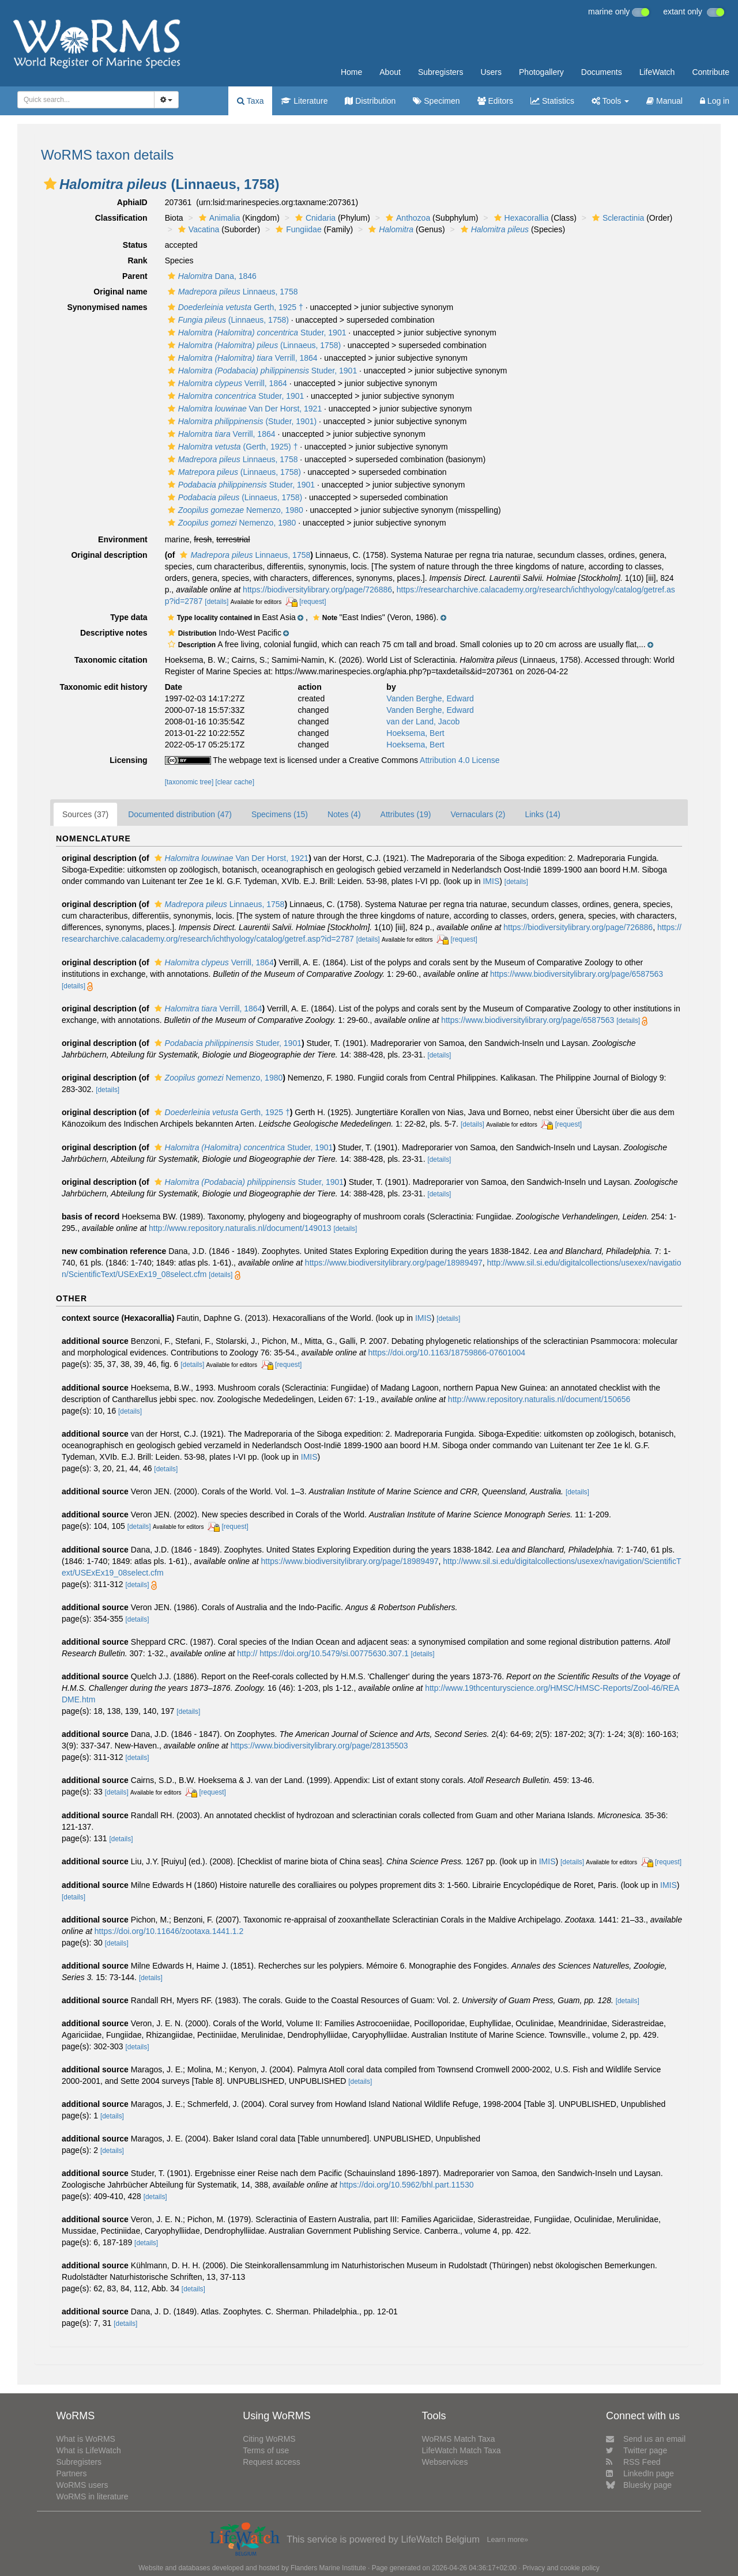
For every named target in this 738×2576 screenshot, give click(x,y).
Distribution (370, 100)
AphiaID (132, 202)
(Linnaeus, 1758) (227, 319)
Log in (714, 100)
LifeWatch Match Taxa (461, 2450)
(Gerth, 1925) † (231, 446)
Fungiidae (297, 229)
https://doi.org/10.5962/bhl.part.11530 (407, 2184)
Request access (271, 2462)
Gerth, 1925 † (234, 307)
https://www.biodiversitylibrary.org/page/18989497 (394, 1262)
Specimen (436, 100)
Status (135, 245)
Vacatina (197, 229)
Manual (664, 100)
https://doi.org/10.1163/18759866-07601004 (446, 1352)
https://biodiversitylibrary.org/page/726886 (317, 589)
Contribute (710, 72)
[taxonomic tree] (189, 782)
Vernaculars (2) (477, 814)
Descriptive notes (114, 632)
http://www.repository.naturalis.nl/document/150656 (539, 1399)
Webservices (445, 2462)
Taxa (250, 100)
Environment (123, 539)
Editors (495, 100)
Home (351, 72)
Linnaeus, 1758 (231, 291)
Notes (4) (344, 814)
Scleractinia (616, 217)
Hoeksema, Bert (415, 733)
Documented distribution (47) (180, 814)
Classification (121, 217)
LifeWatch (657, 72)
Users (491, 72)
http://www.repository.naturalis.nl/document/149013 (240, 1228)
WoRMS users (82, 2485)
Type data (128, 617)
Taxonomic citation (111, 659)
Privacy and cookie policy (561, 2568)
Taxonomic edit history (103, 687)
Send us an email (646, 2438)
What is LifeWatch (88, 2450)
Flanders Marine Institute (328, 2568)
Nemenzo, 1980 (234, 510)
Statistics (552, 100)
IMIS (491, 881)
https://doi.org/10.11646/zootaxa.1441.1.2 (169, 1931)
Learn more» (507, 2540)
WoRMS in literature (92, 2496)
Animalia (218, 217)
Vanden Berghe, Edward (430, 698)
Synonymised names (107, 307)
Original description (109, 555)
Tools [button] (610, 100)
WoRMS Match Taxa (458, 2438)
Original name (120, 291)
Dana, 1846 (211, 276)
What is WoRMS (85, 2438)
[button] (50, 184)
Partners (71, 2473)
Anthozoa (406, 217)
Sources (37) (85, 814)
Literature (304, 100)
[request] (312, 602)
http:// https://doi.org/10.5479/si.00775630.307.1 (322, 1653)
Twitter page (636, 2450)
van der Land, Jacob (423, 721)
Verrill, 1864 (241, 357)
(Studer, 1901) (241, 421)
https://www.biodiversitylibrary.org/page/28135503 (319, 1745)
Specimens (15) (279, 814)
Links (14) (542, 814)
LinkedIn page (640, 2473)
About (390, 72)
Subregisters (441, 72)
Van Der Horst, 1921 (243, 408)
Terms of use (266, 2450)
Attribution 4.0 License (460, 760)
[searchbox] (82, 100)
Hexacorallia (520, 217)
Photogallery (541, 72)
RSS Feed (633, 2462)
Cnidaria (314, 217)
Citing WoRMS (269, 2438)
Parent (135, 276)
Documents (601, 72)
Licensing (128, 760)
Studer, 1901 (256, 332)
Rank (137, 260)
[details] (216, 602)
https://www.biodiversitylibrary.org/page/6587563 (576, 974)
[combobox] (86, 99)
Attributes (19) (406, 814)
